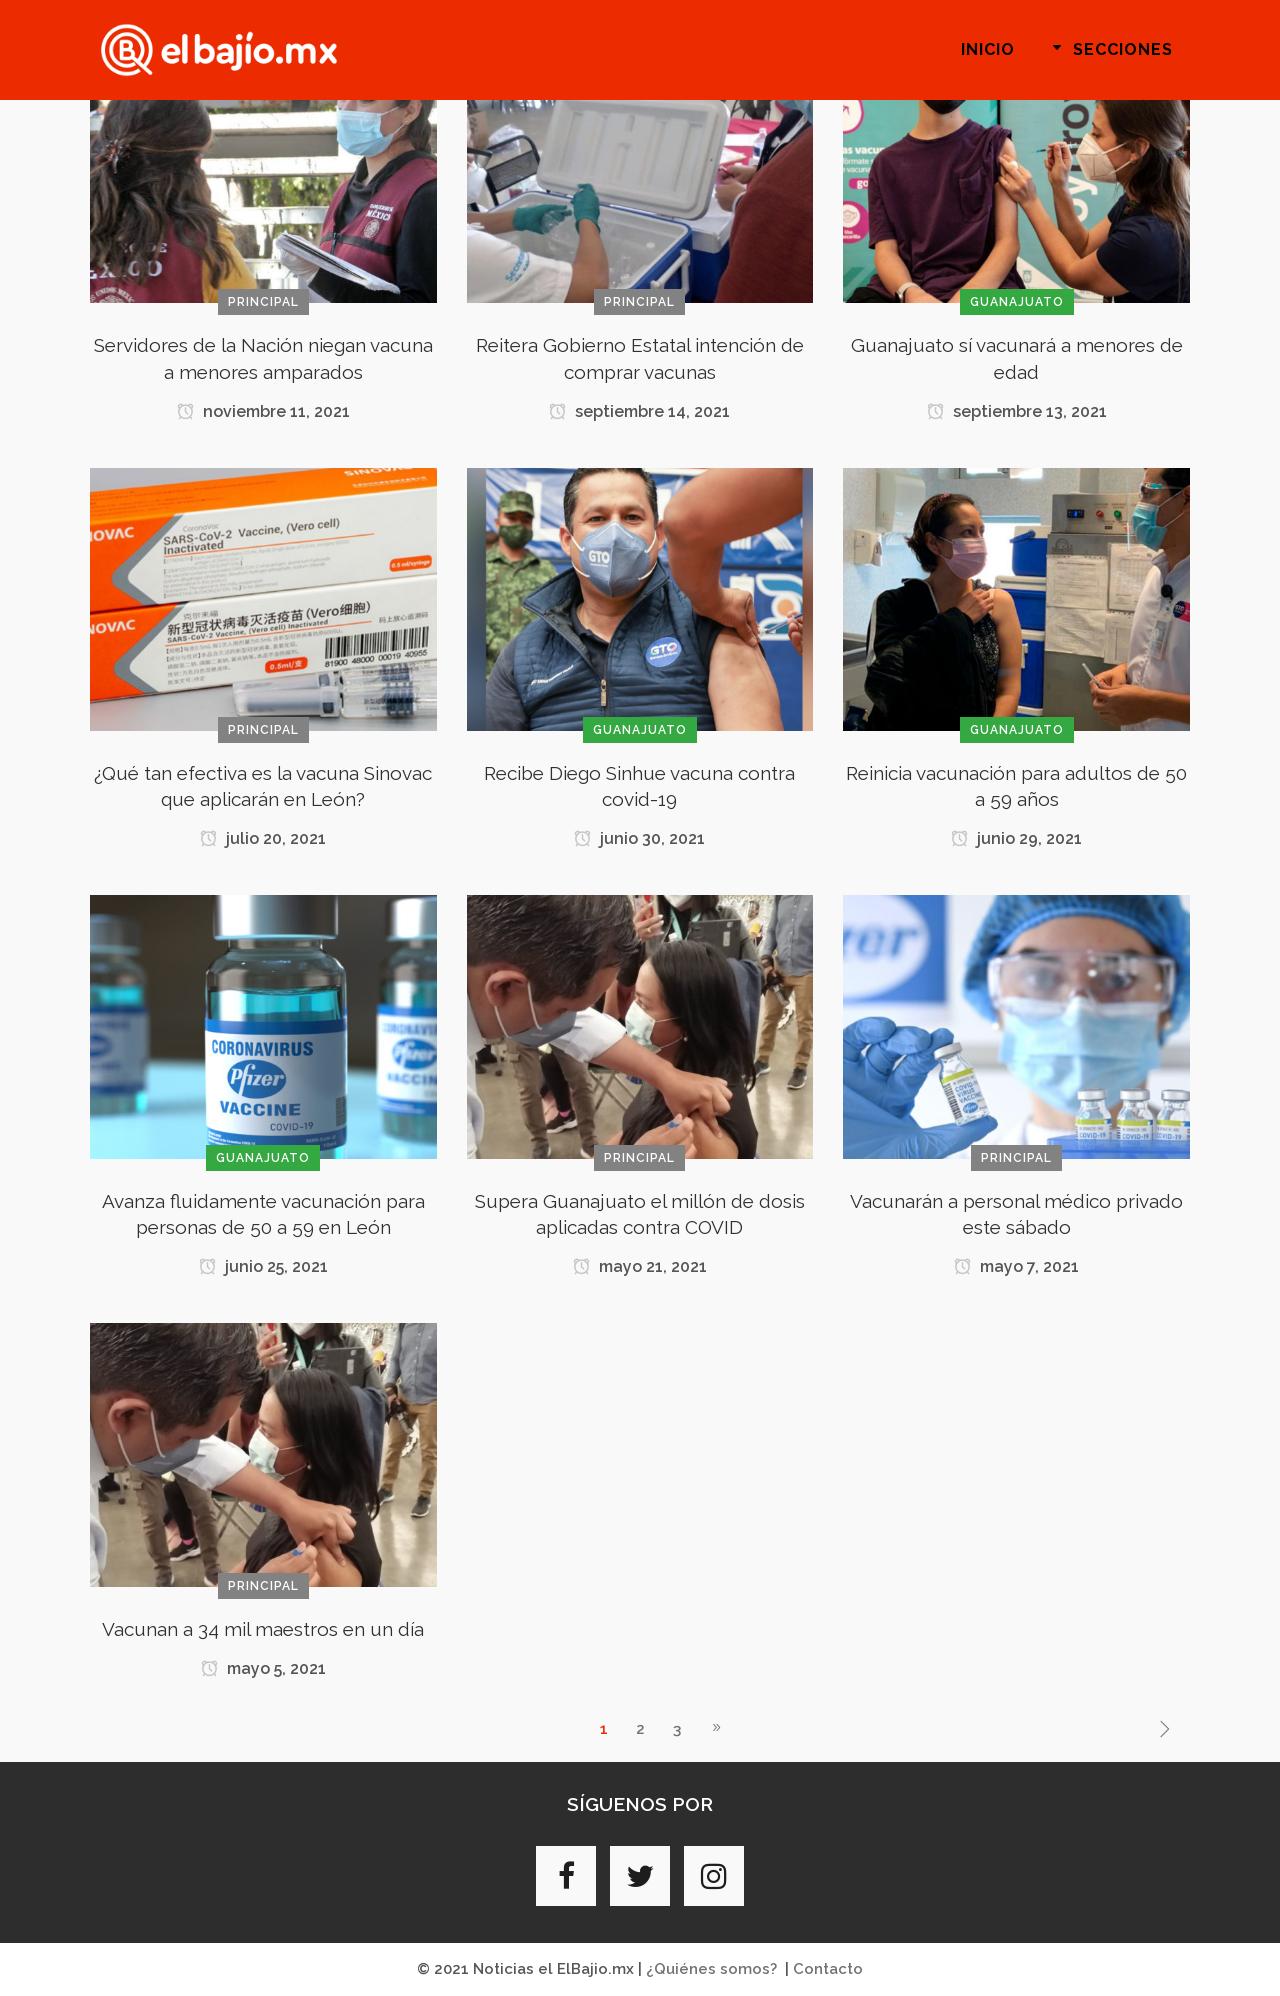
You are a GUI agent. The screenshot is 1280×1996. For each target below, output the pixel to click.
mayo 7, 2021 (1016, 1266)
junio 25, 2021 (263, 1266)
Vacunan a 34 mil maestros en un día (263, 1629)
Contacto (828, 1969)
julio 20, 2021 (263, 838)
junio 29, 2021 (1016, 838)
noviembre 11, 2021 (263, 411)
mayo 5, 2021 (263, 1668)
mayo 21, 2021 (640, 1266)
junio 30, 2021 (639, 838)
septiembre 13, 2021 (1017, 411)
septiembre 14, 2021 (639, 411)
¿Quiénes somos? (711, 1969)
